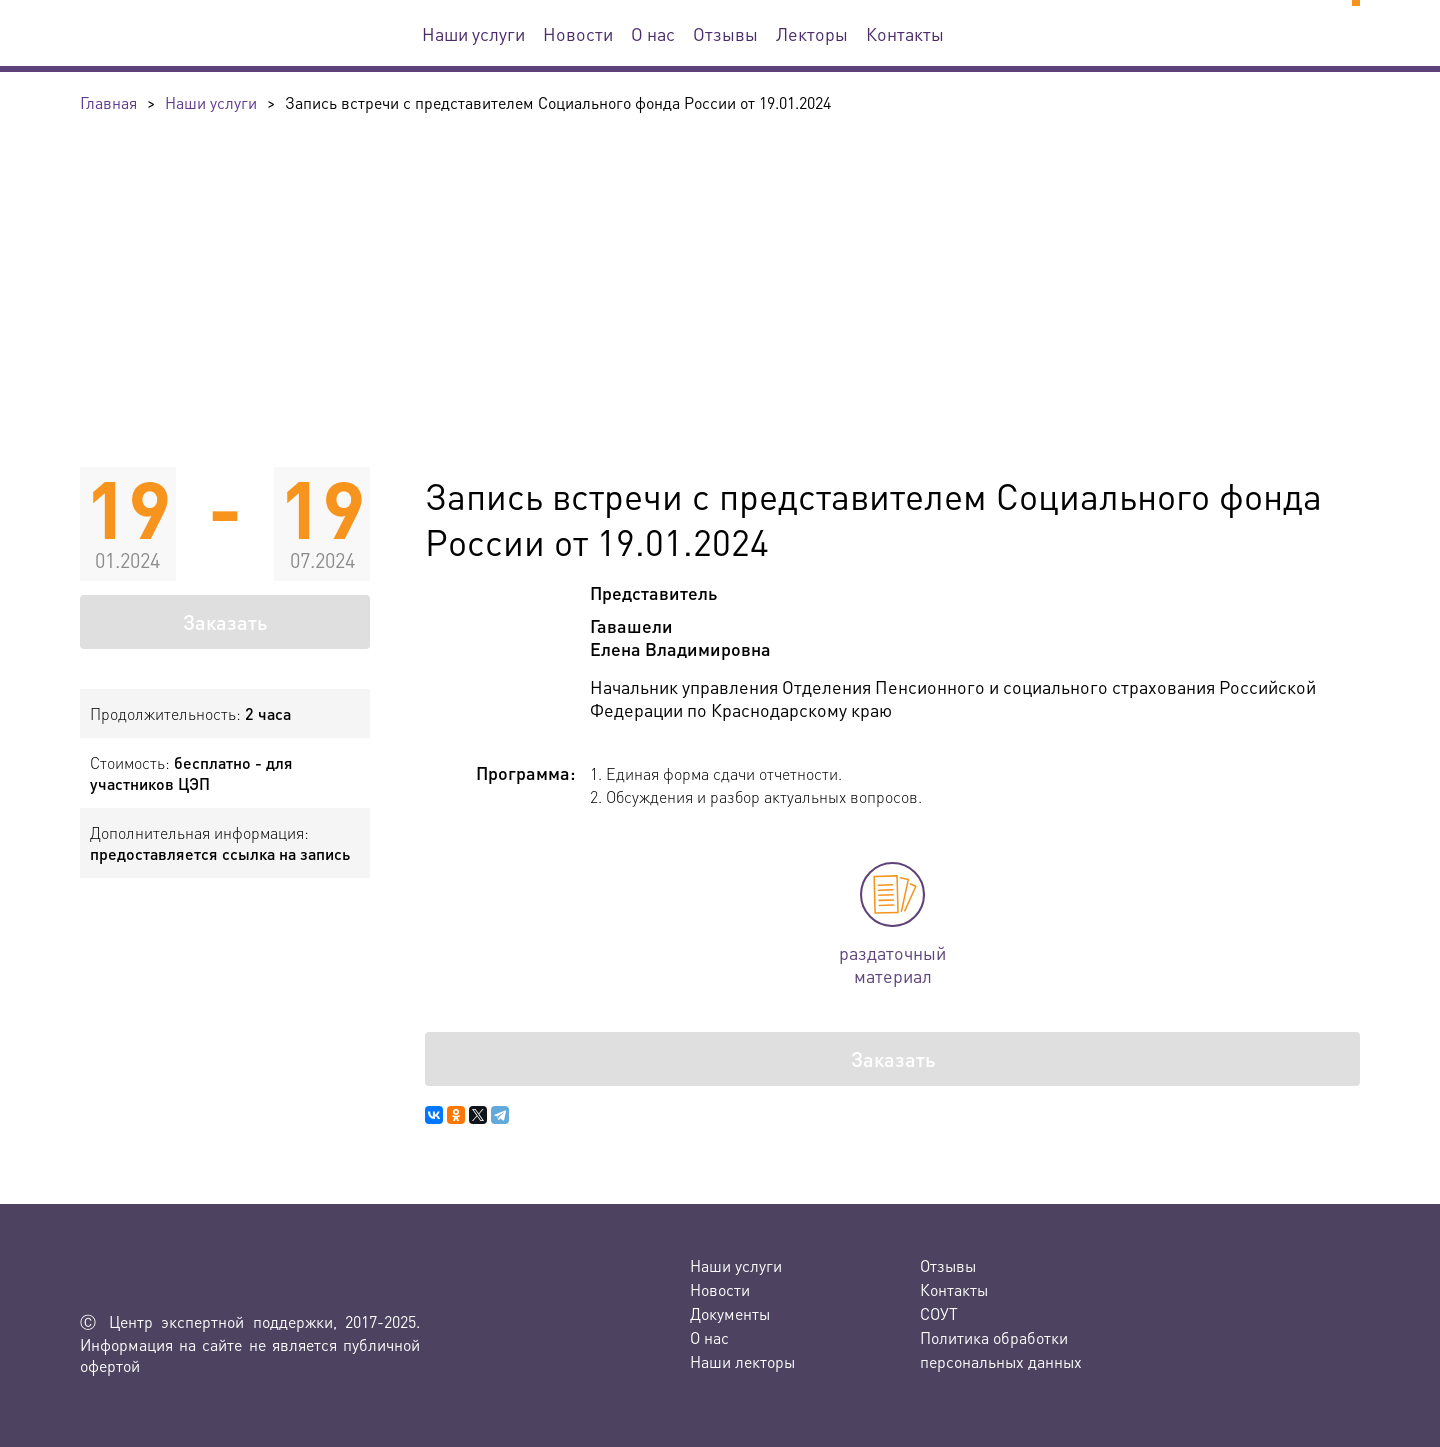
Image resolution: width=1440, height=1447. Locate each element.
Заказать (225, 622)
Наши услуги (473, 33)
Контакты (905, 33)
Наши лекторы (742, 1361)
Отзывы (725, 33)
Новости (578, 33)
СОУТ (939, 1313)
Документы (730, 1313)
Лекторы (812, 33)
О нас (653, 33)
